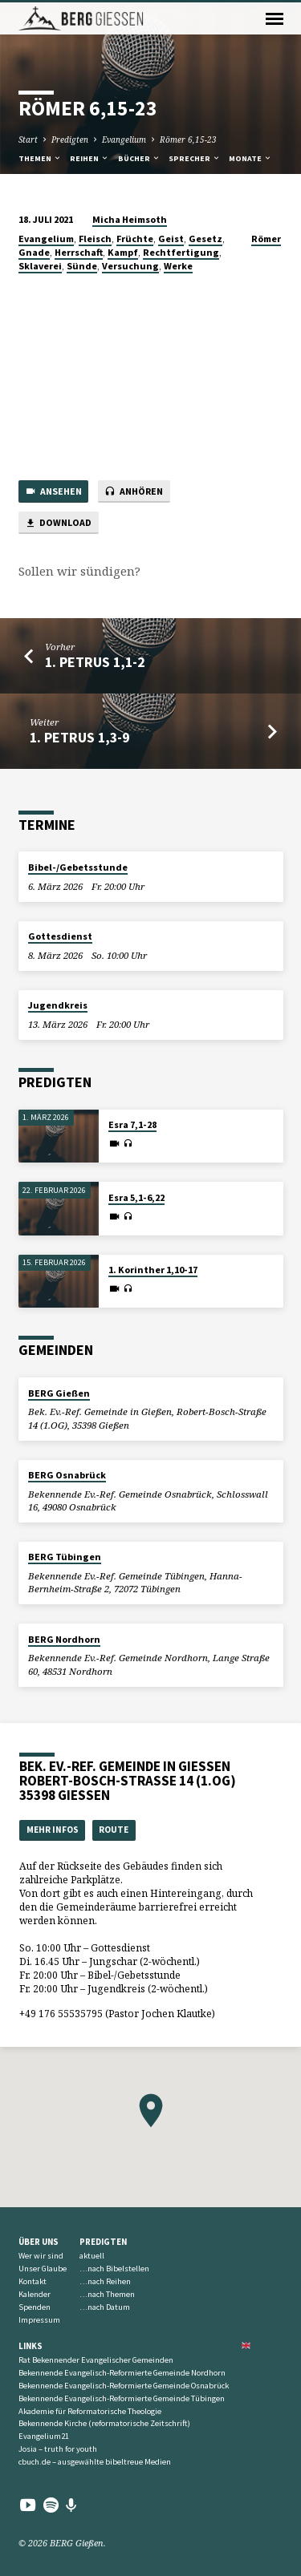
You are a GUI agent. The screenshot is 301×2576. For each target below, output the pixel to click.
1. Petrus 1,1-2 (94, 662)
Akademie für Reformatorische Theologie (89, 2411)
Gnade (34, 252)
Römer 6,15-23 (188, 139)
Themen (40, 158)
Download (58, 523)
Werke (178, 266)
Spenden (34, 2307)
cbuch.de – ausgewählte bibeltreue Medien (94, 2462)
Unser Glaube (42, 2268)
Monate (250, 158)
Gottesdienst (60, 936)
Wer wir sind (40, 2255)
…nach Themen (107, 2294)
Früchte (134, 239)
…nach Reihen (105, 2281)
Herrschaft (79, 252)
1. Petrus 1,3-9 (79, 737)
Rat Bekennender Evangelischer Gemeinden (95, 2360)
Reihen (89, 158)
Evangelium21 (43, 2436)
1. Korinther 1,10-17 (152, 1270)
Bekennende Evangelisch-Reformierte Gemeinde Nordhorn (122, 2373)
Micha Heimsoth (129, 219)
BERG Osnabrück (67, 1475)
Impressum (39, 2320)
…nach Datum (104, 2307)
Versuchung (130, 266)
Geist (171, 239)
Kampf (123, 252)
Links (30, 2346)
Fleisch (95, 239)
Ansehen (53, 492)
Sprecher (195, 158)
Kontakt (32, 2281)
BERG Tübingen (64, 1557)
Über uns (38, 2241)
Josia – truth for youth (57, 2449)
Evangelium (124, 139)
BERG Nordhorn (64, 1639)
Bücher (139, 158)
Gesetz (205, 239)
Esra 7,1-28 (132, 1124)
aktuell (91, 2255)
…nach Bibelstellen (114, 2268)
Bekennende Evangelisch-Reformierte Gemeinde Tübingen (121, 2398)
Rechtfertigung (181, 252)
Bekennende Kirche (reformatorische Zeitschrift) (104, 2423)
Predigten (69, 139)
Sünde (82, 266)
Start (28, 139)
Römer (266, 239)
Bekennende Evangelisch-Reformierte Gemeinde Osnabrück (123, 2385)
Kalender (34, 2294)
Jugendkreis (57, 1005)
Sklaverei (40, 266)
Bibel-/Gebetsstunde (78, 867)
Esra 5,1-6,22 (136, 1197)
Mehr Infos (52, 1829)
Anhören (133, 492)
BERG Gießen (59, 1393)
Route (113, 1829)
